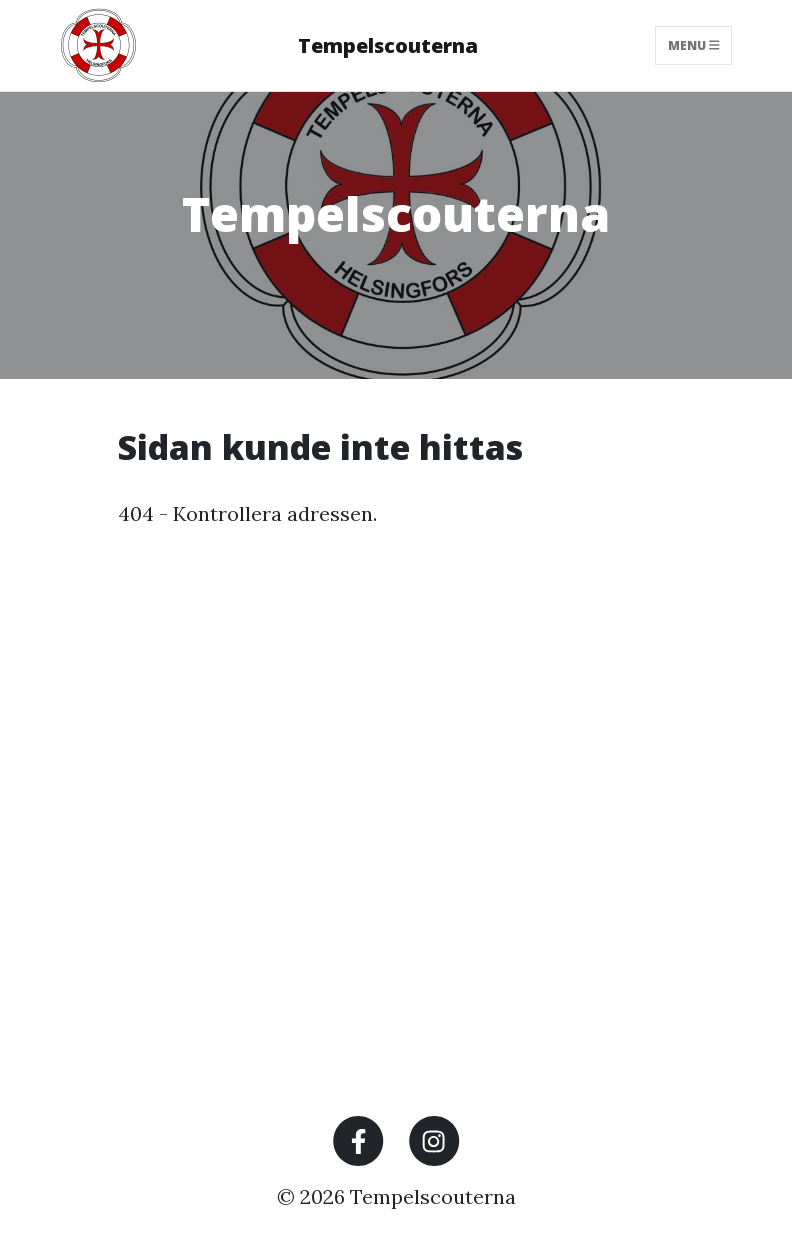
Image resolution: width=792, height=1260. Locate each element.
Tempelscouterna (388, 45)
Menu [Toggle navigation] (694, 45)
